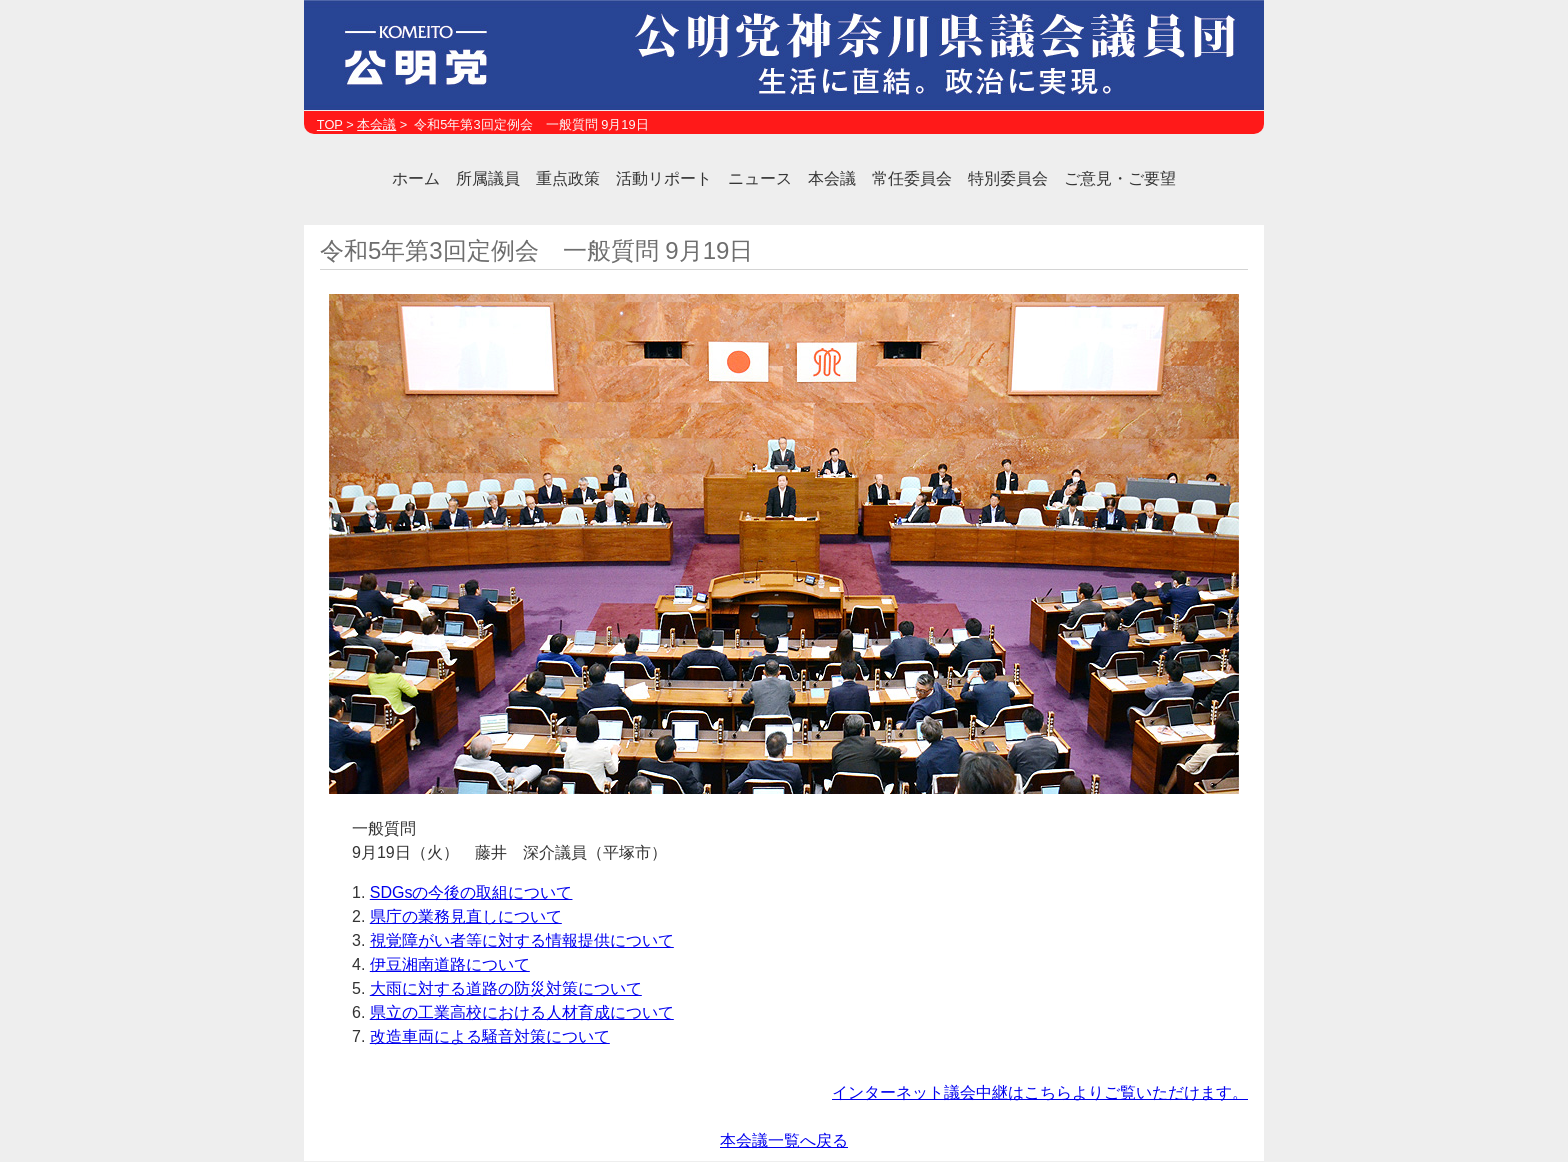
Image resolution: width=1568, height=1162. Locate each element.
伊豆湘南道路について (450, 964)
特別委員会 (1008, 178)
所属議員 (488, 178)
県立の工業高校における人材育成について (522, 1012)
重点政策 (568, 178)
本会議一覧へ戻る (784, 1140)
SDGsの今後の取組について (471, 892)
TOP (330, 124)
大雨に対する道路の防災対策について (506, 988)
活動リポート (664, 178)
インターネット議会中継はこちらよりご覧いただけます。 (1040, 1092)
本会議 (376, 124)
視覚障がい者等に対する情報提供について (522, 940)
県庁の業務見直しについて (466, 916)
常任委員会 (912, 178)
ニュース (760, 178)
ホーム (416, 178)
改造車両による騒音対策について (490, 1036)
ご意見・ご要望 (1120, 178)
